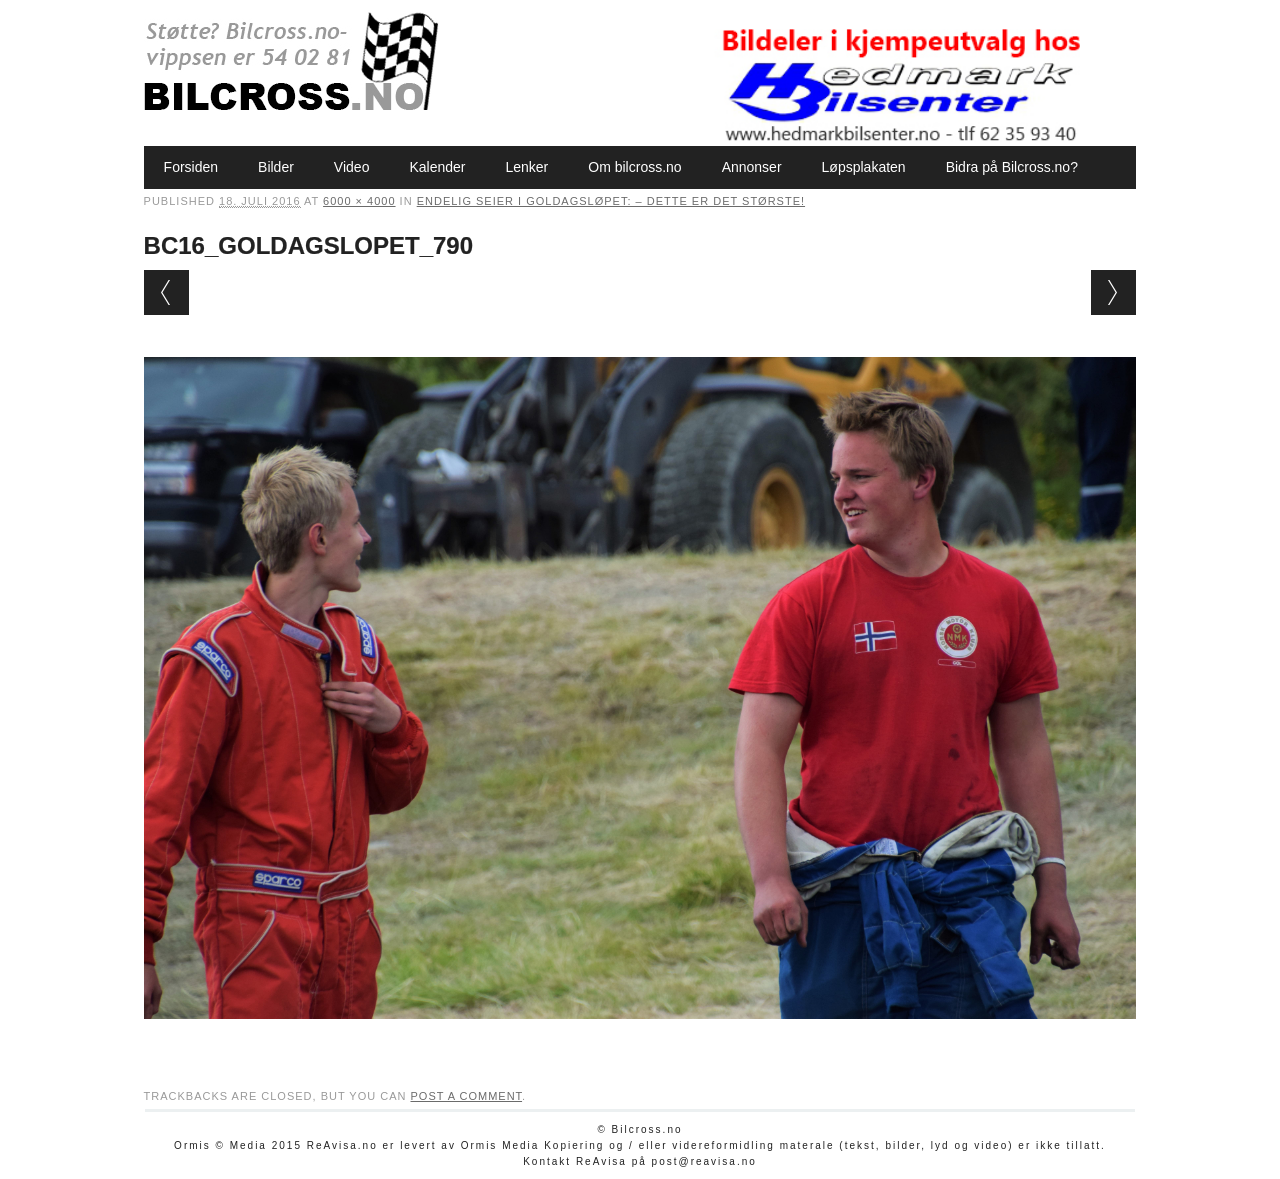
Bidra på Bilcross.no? (1012, 167)
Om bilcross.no (634, 167)
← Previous (166, 292)
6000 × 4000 (359, 201)
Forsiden (191, 167)
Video (352, 167)
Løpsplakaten (864, 167)
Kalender (437, 167)
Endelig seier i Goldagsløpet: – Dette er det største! (611, 201)
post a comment (466, 1096)
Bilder (276, 167)
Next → (1113, 292)
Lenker (526, 167)
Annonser (752, 167)
